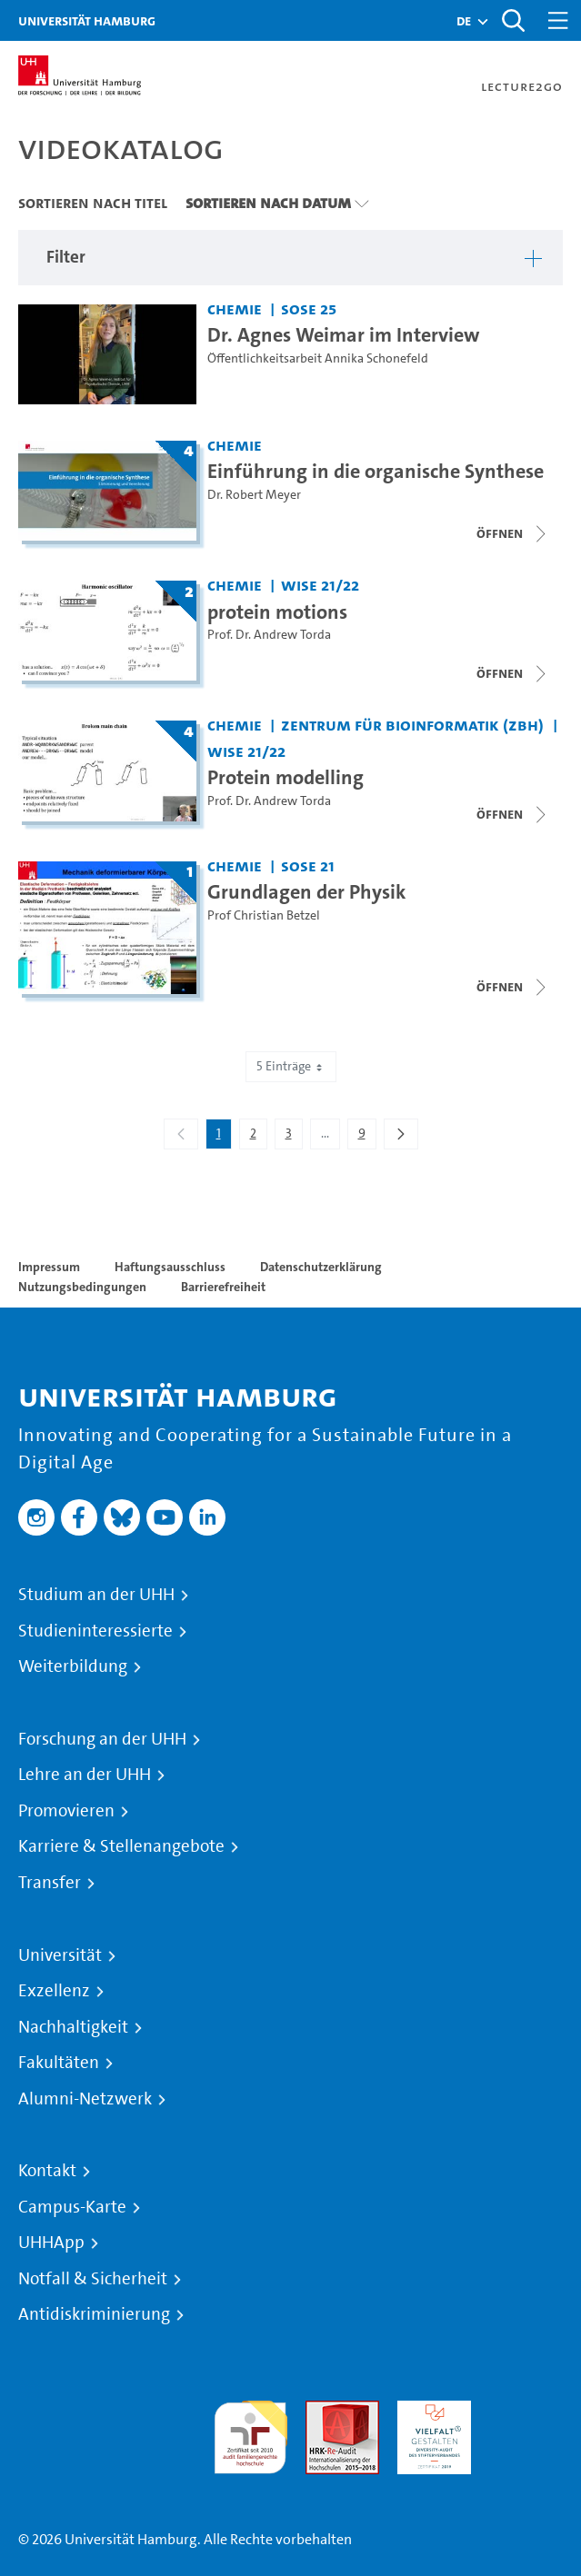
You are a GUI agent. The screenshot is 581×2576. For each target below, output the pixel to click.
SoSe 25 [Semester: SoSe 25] (308, 308)
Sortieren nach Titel (92, 203)
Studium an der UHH (96, 1594)
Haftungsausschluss (170, 1267)
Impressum (49, 1267)
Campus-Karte (72, 2207)
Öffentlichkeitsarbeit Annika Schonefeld (317, 358)
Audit (323, 2411)
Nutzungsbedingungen (82, 1287)
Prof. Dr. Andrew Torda (269, 634)
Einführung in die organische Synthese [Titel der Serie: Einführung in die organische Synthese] (375, 470)
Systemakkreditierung (526, 2411)
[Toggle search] (513, 20)
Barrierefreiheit (223, 1287)
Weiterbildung (72, 1666)
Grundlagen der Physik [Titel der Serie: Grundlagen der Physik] (306, 891)
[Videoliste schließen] (513, 533)
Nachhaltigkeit (73, 2027)
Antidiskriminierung (94, 2314)
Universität (60, 1955)
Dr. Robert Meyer (254, 494)
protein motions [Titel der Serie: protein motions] (277, 611)
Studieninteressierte (95, 1631)
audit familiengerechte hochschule (250, 2433)
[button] (463, 21)
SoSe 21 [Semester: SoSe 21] (308, 865)
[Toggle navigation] (558, 20)
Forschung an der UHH (102, 1739)
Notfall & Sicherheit (92, 2279)
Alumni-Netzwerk (85, 2099)
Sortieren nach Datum (268, 203)
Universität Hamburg (86, 20)
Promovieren (66, 1811)
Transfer (49, 1883)
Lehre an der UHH (84, 1774)
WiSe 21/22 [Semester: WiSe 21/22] (320, 584)
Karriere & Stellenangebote (121, 1846)
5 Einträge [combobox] (291, 1066)
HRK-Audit (429, 2411)
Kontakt (47, 2171)
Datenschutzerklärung (321, 1267)
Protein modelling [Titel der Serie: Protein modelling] (285, 777)
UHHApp (51, 2242)
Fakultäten (58, 2062)
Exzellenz (54, 1991)
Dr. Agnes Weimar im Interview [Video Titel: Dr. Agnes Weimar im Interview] (343, 334)
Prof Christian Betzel (263, 915)
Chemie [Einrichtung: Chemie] (234, 308)
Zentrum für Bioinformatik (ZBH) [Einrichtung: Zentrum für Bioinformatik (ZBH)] (412, 724)
